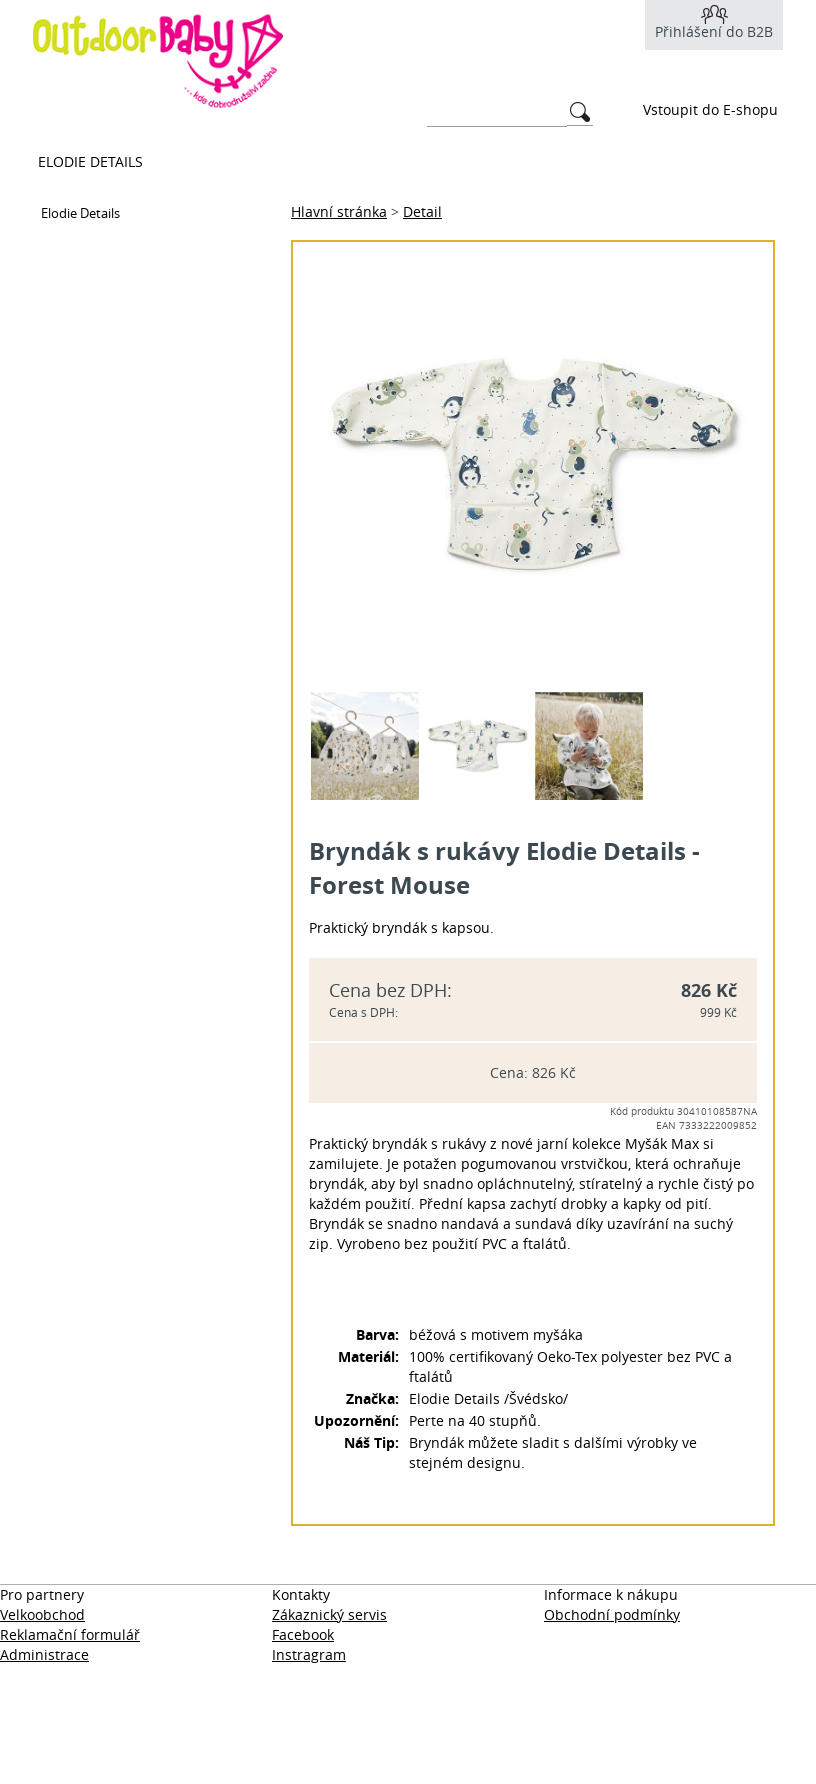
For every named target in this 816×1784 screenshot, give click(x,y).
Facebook (303, 1634)
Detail (422, 211)
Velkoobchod (42, 1614)
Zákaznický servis (329, 1614)
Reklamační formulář (70, 1634)
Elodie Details (90, 161)
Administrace (44, 1654)
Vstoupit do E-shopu (710, 109)
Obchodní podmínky (612, 1614)
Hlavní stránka (339, 211)
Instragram (309, 1654)
